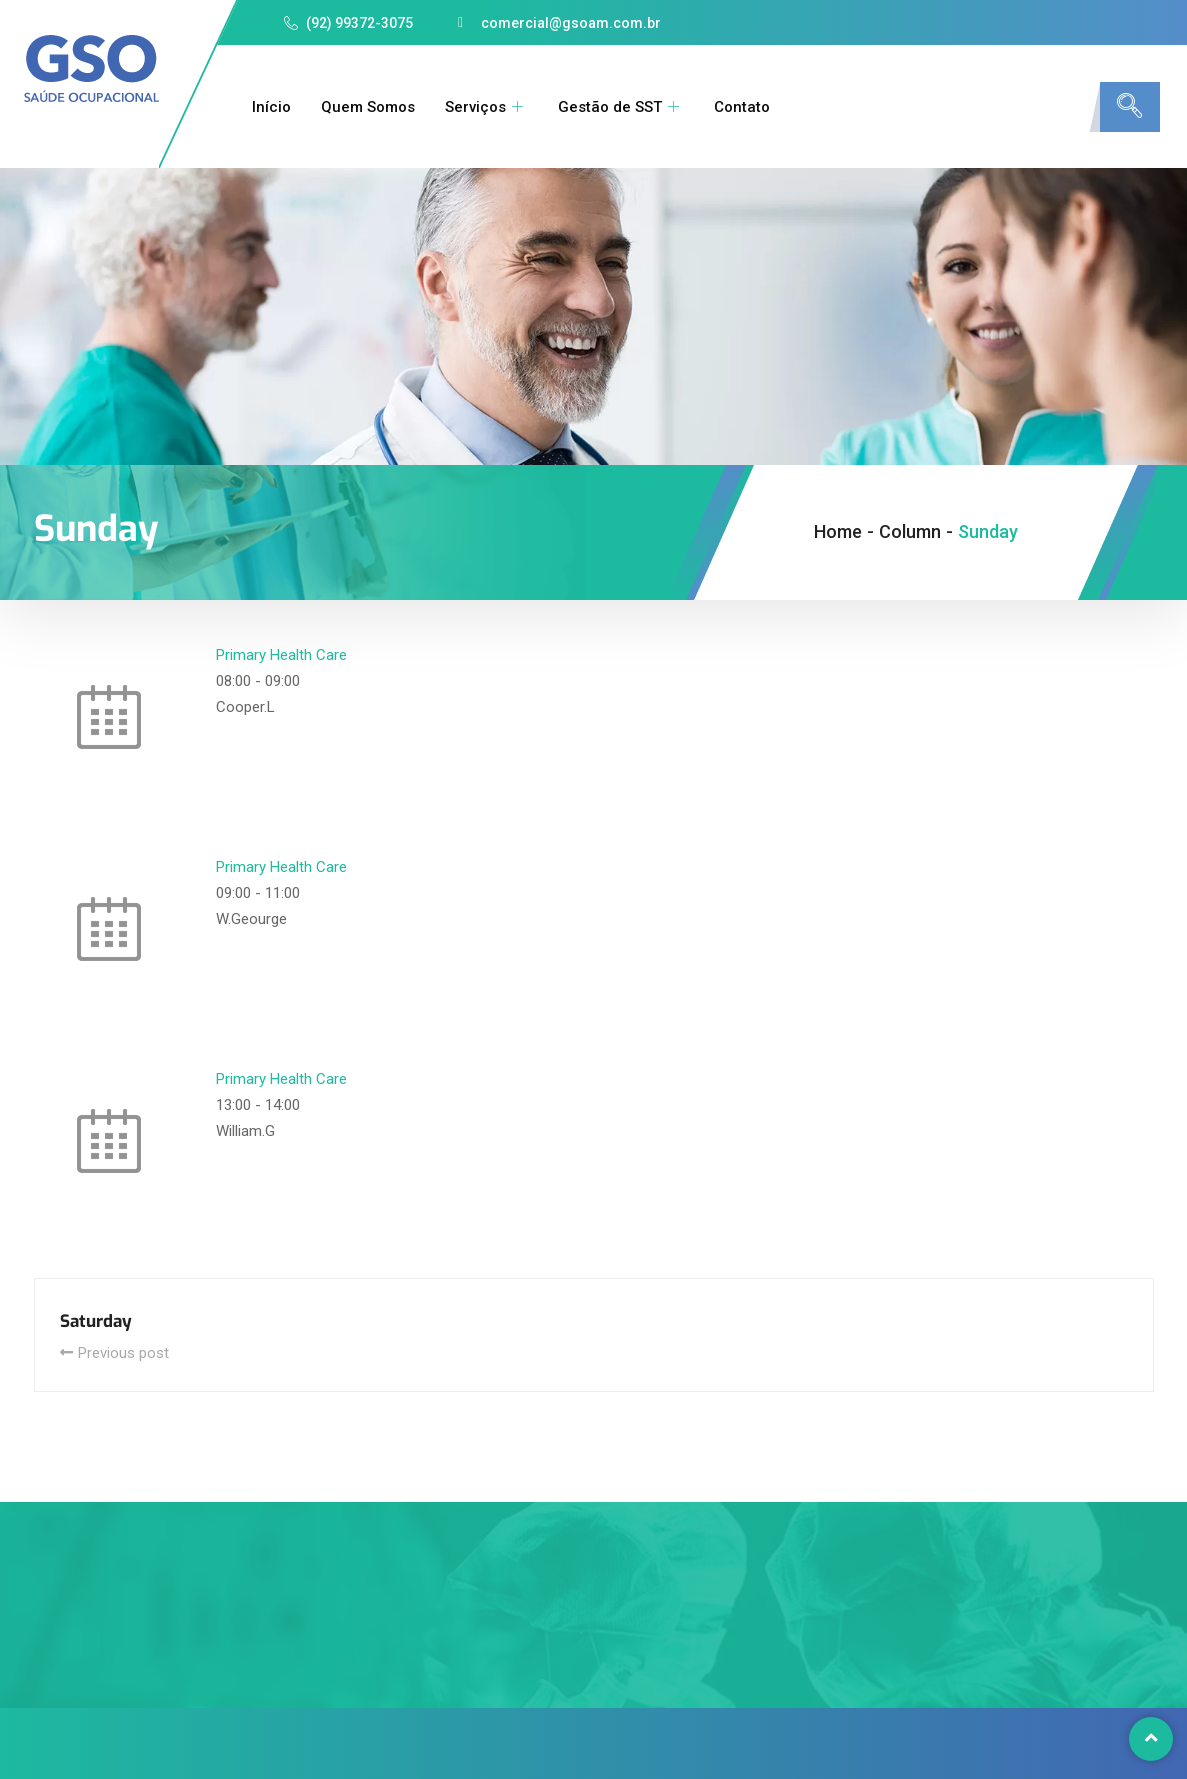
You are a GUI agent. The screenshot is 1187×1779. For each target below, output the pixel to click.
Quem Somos (368, 107)
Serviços (486, 107)
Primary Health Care (281, 655)
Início (271, 107)
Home (838, 531)
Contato (742, 107)
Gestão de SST (621, 107)
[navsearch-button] (1130, 107)
